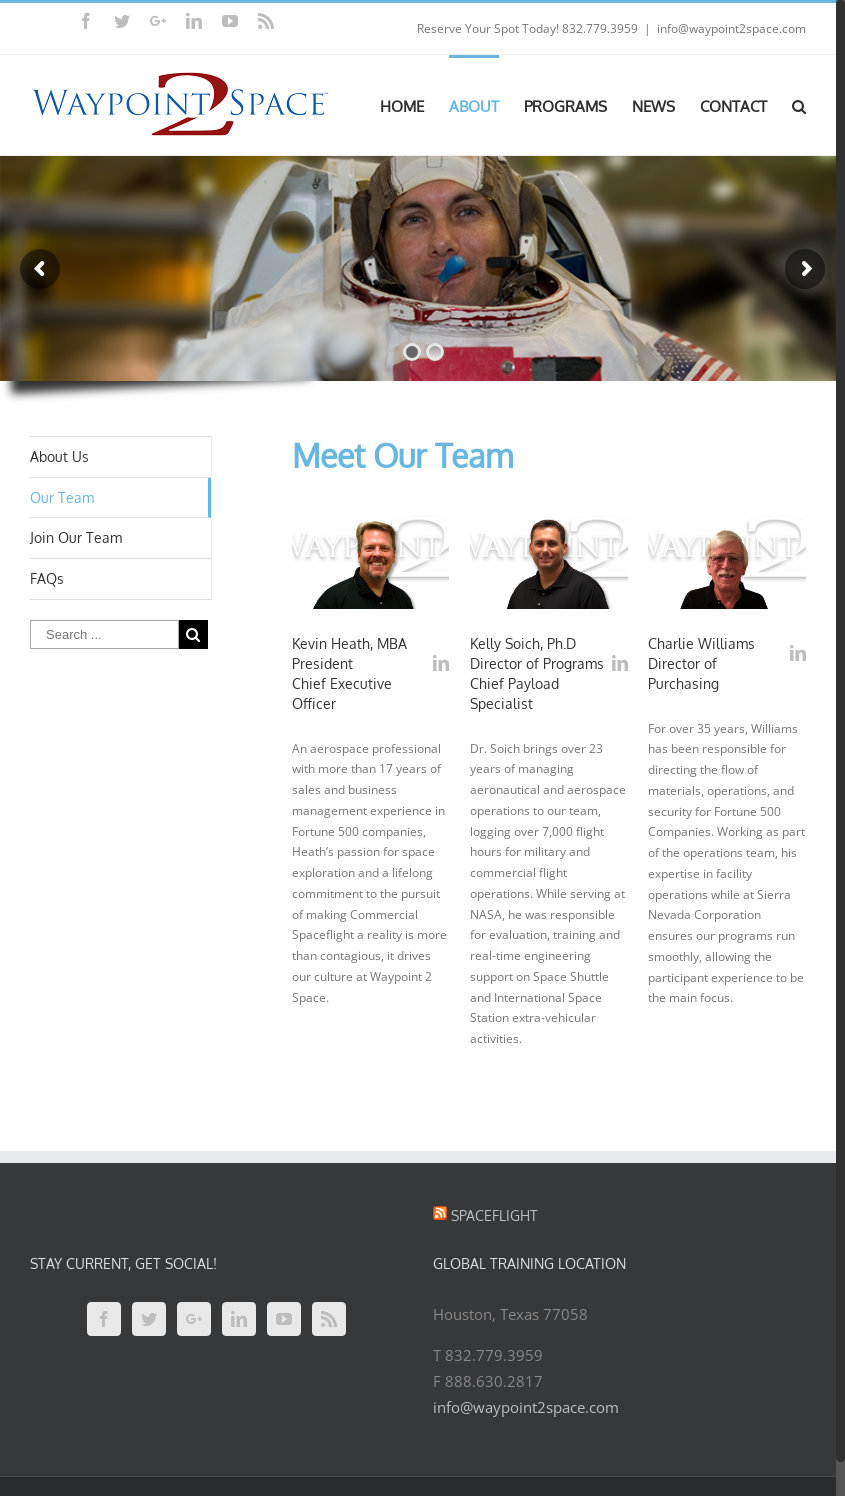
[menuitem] (414, 105)
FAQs (47, 578)
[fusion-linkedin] (441, 663)
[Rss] (329, 1319)
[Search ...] (104, 634)
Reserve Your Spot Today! (488, 28)
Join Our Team (76, 537)
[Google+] (194, 1319)
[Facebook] (104, 1319)
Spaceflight (494, 1215)
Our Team (62, 497)
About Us (59, 456)
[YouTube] (284, 1319)
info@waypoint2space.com (731, 28)
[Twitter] (149, 1319)
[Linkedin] (239, 1319)
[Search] (799, 105)
